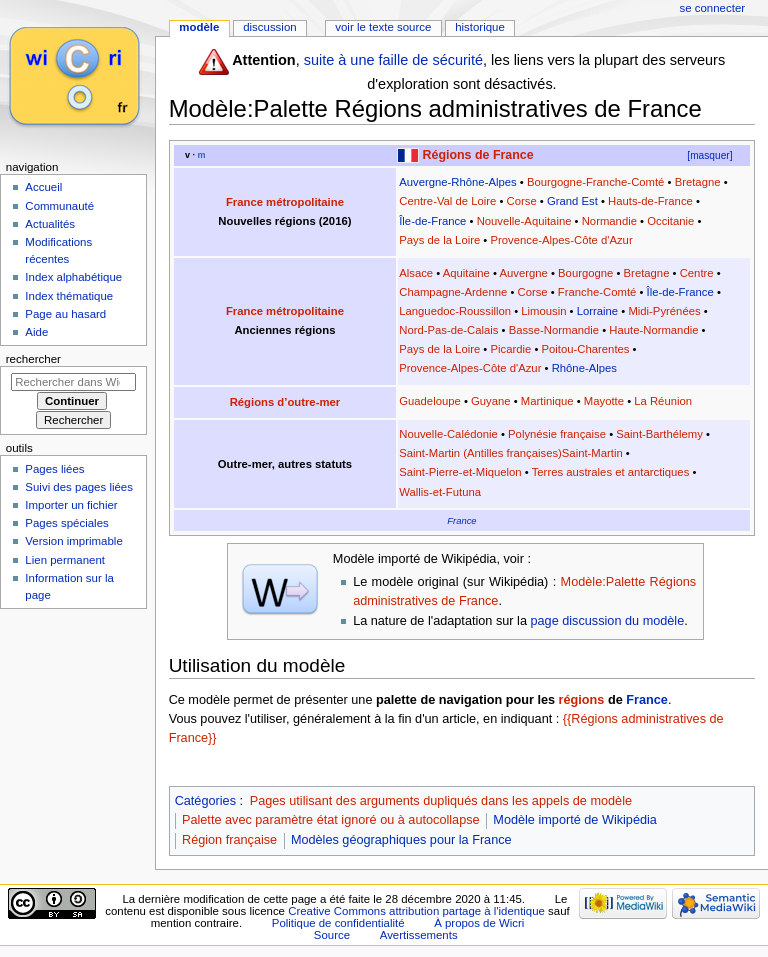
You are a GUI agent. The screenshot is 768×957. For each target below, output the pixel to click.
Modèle (199, 27)
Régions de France (478, 155)
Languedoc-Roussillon (455, 311)
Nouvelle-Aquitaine (524, 221)
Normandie (609, 221)
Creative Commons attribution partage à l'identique (416, 911)
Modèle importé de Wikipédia (575, 820)
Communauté (59, 206)
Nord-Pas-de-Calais (448, 330)
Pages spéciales (66, 523)
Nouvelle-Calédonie (448, 434)
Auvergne (523, 273)
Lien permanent (65, 560)
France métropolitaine (285, 202)
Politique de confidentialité (338, 923)
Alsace (416, 273)
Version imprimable (73, 541)
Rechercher (33, 359)
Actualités (50, 224)
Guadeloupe (430, 401)
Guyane (491, 401)
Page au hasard (65, 314)
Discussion (269, 27)
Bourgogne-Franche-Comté (596, 182)
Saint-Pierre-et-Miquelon (460, 472)
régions (582, 700)
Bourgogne (585, 273)
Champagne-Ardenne (453, 292)
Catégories (205, 801)
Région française (229, 840)
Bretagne (698, 182)
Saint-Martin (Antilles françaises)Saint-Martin (511, 453)
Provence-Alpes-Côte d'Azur (561, 240)
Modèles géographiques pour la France (401, 840)
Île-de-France (432, 221)
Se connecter (713, 8)
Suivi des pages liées (79, 487)
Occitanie (670, 221)
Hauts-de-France (650, 201)
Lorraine (597, 311)
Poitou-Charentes (586, 349)
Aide (36, 332)
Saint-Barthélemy (659, 434)
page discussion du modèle (607, 621)
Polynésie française (557, 434)
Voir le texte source (383, 27)
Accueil (43, 187)
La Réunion (663, 401)
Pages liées (54, 469)
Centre (697, 273)
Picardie (510, 349)
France (461, 520)
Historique (480, 27)
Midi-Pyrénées (664, 311)
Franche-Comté (597, 292)
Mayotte (604, 401)
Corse (522, 201)
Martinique (547, 401)
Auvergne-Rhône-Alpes (457, 182)
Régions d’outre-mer (285, 402)
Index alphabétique (73, 277)
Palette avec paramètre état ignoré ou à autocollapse (331, 820)
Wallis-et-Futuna (440, 492)
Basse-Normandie (554, 330)
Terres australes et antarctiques (611, 472)
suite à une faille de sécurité (393, 60)
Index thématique (69, 296)
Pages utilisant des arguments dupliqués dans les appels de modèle (441, 801)
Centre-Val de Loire (447, 201)
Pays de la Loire (439, 240)
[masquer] (709, 155)
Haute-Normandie (653, 330)
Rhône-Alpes (584, 368)
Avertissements (419, 935)
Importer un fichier (71, 505)
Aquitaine (466, 273)
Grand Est (572, 201)
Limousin (543, 311)
